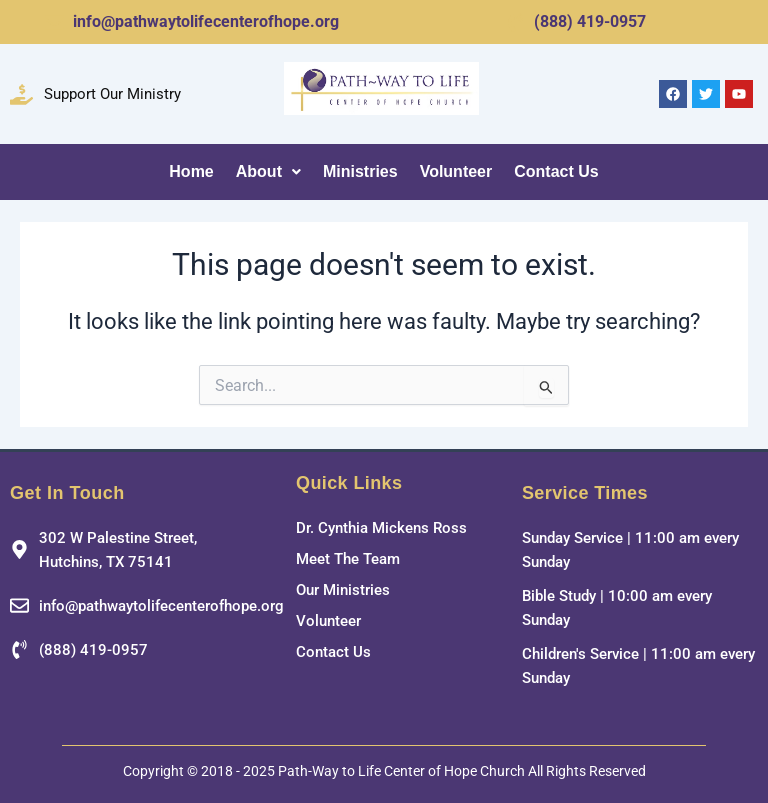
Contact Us (556, 171)
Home (191, 171)
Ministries (360, 171)
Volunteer (456, 171)
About (268, 171)
